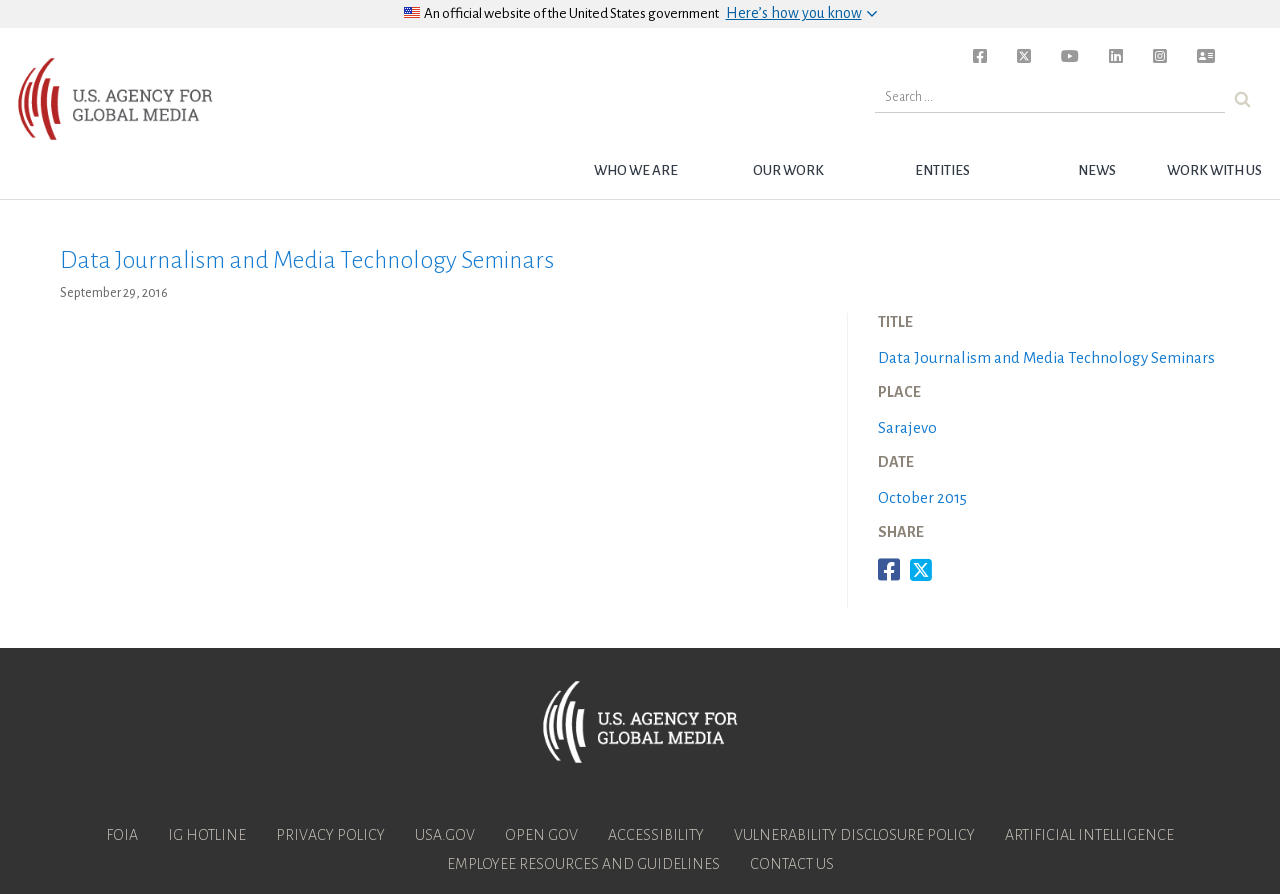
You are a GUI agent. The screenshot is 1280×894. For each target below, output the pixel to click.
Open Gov (541, 835)
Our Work (788, 170)
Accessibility (656, 835)
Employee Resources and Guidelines (583, 864)
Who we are (636, 170)
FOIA (122, 835)
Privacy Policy (330, 835)
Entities (942, 170)
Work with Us (1214, 170)
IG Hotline (207, 835)
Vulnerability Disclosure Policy (854, 835)
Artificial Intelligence (1089, 835)
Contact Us (792, 864)
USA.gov (445, 835)
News (1097, 170)
